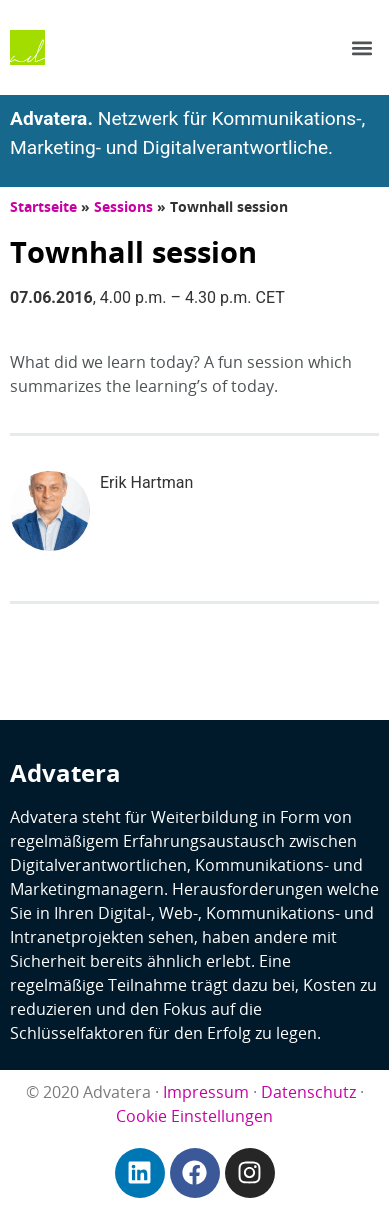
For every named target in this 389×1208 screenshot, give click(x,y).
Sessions (123, 206)
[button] (362, 47)
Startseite (43, 206)
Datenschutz (308, 1092)
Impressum (206, 1092)
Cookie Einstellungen (194, 1116)
